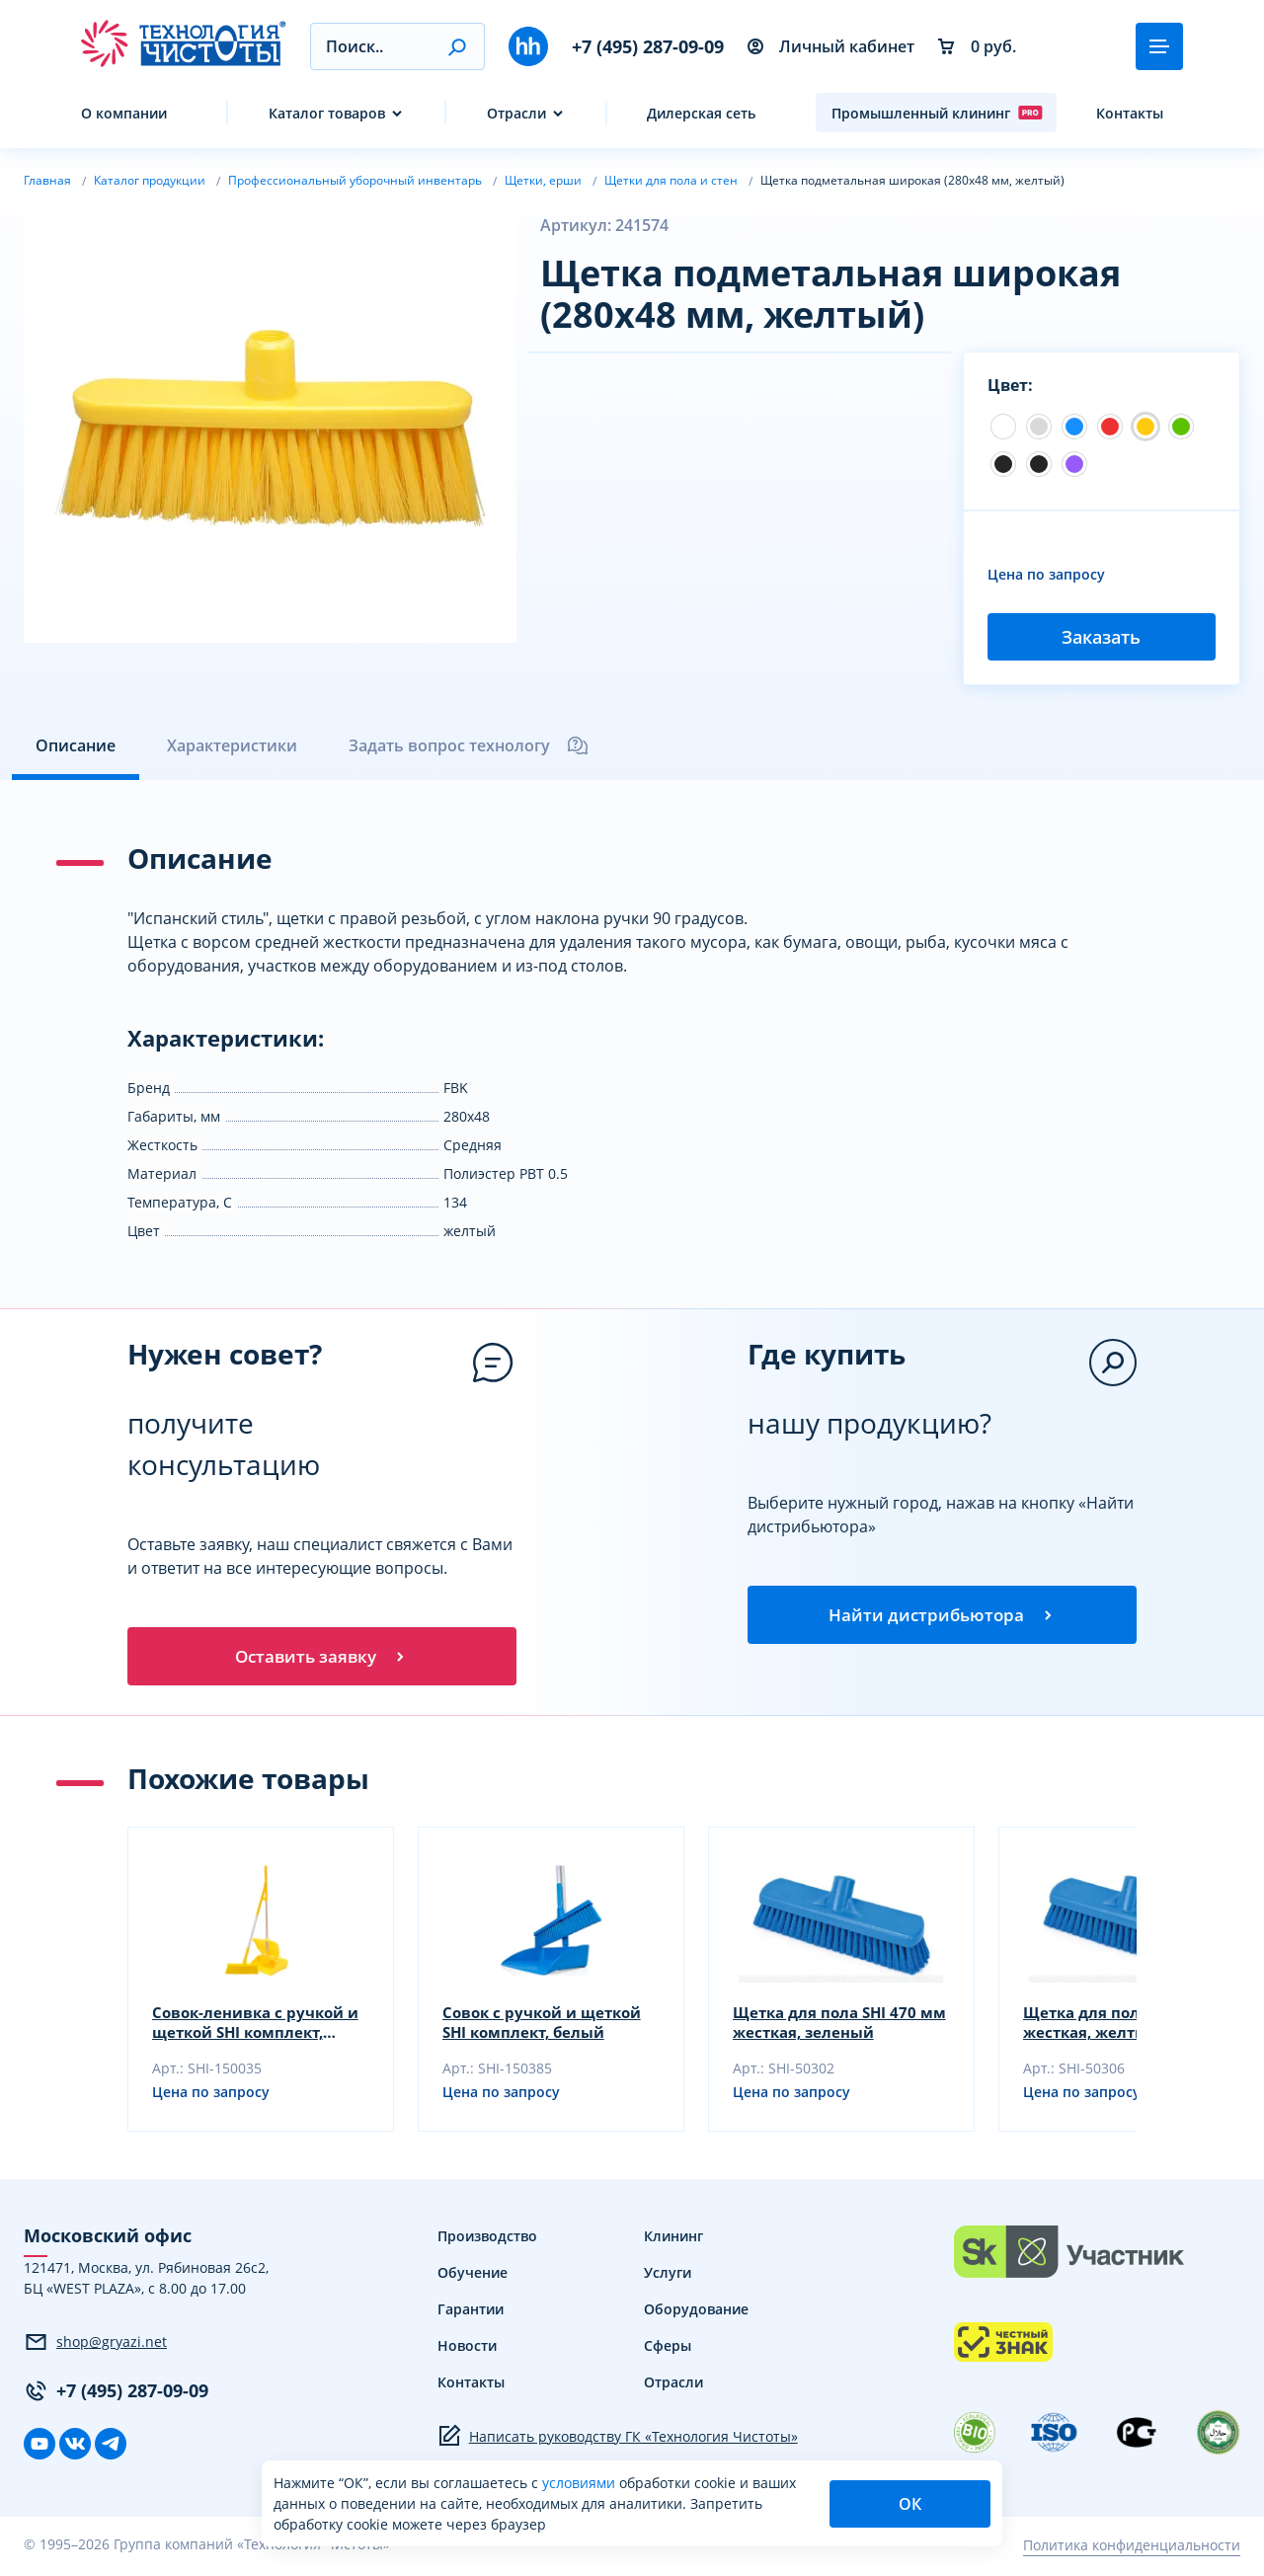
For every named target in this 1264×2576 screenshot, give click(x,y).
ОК (910, 2504)
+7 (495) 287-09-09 (648, 46)
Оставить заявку (322, 1658)
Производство (487, 2240)
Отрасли (516, 113)
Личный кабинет (831, 46)
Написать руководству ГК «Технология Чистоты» (617, 2441)
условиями (580, 2482)
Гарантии (470, 2313)
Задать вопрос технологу (469, 745)
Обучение (472, 2277)
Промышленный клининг (937, 112)
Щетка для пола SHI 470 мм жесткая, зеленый (829, 2027)
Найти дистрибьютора (942, 1616)
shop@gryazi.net (95, 2346)
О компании (124, 113)
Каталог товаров (327, 113)
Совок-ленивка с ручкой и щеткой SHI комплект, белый (253, 2027)
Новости (467, 2350)
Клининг (673, 2240)
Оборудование (696, 2313)
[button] (456, 46)
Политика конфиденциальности (1131, 2548)
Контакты (1129, 113)
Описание (76, 745)
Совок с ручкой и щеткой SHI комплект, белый (548, 2027)
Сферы (667, 2350)
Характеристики (232, 745)
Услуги (667, 2277)
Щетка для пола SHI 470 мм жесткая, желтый (1119, 2027)
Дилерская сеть (701, 113)
